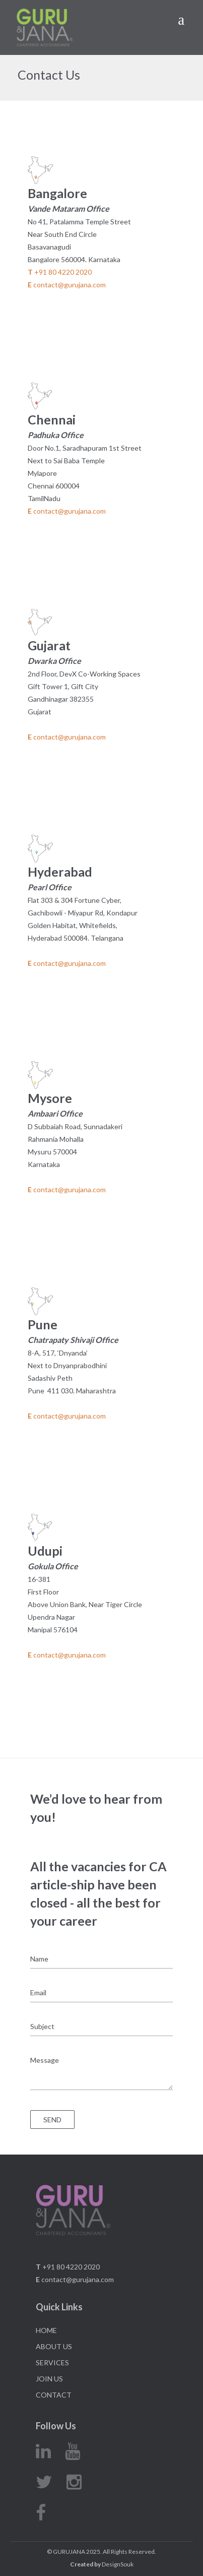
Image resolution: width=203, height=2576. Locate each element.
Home (46, 2330)
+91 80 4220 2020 (60, 272)
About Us (54, 2346)
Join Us (49, 2378)
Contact (54, 2394)
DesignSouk (101, 2564)
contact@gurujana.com (67, 284)
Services (52, 2362)
